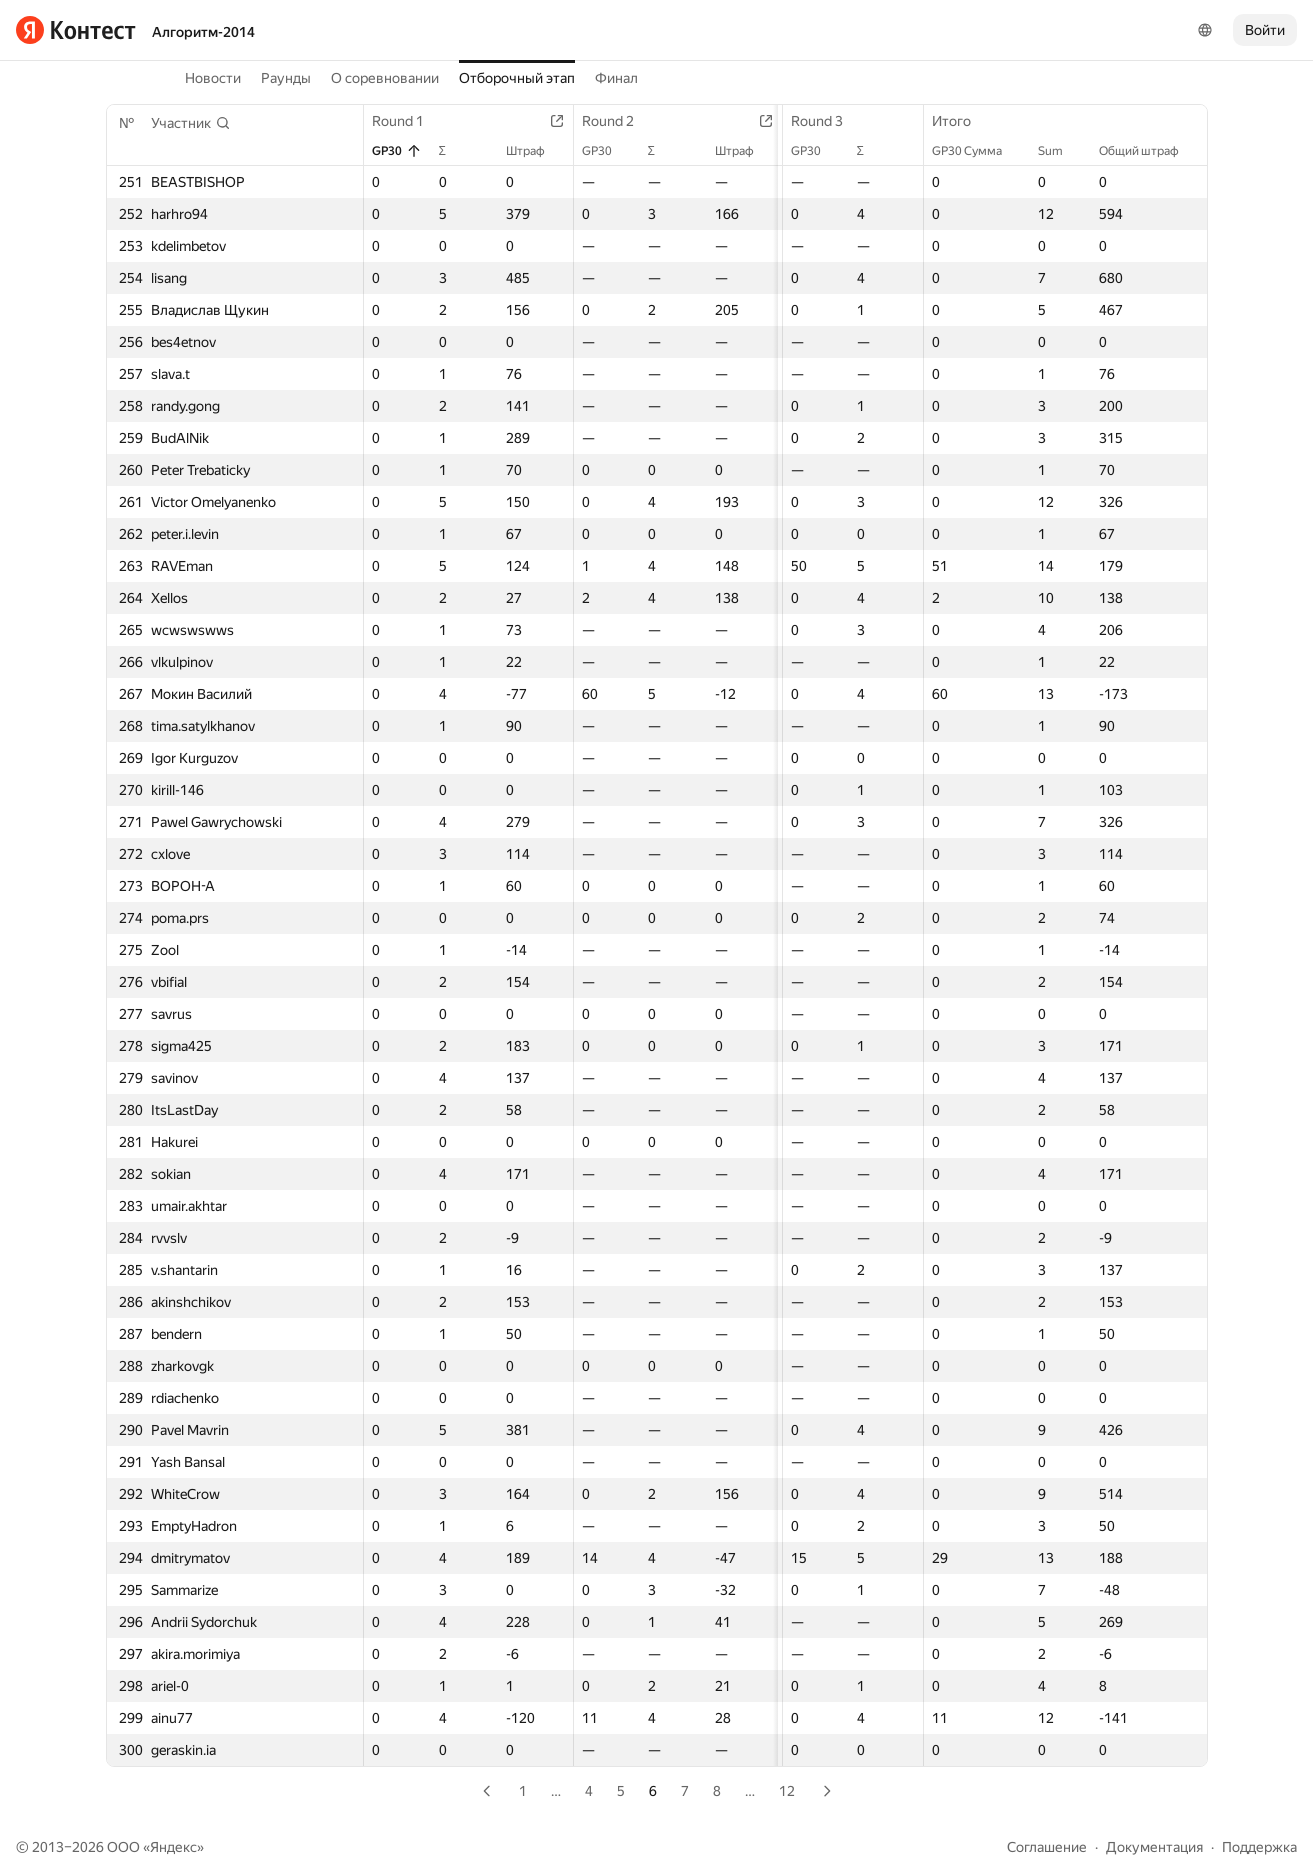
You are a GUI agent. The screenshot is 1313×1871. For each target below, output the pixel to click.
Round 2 (613, 121)
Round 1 (408, 121)
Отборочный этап (517, 78)
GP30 (397, 151)
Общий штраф (1149, 151)
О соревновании (385, 78)
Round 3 (818, 121)
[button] (191, 123)
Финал (616, 78)
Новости (213, 78)
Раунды (286, 78)
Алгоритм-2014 (203, 32)
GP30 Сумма (977, 151)
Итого (961, 121)
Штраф (530, 151)
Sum (1060, 151)
